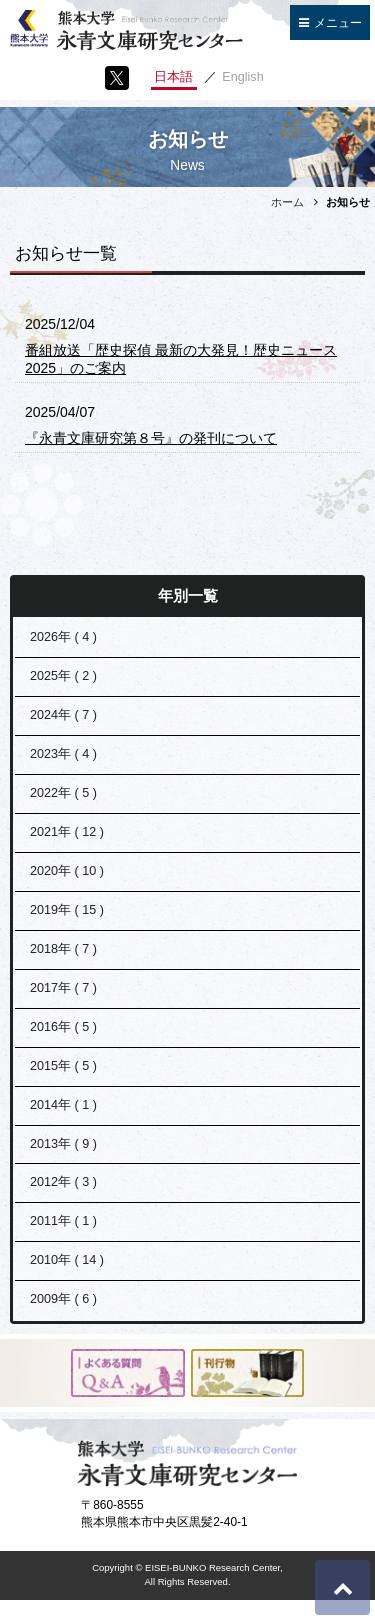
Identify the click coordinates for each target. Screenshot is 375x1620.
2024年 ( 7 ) (63, 715)
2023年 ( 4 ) (63, 754)
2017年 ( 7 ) (63, 988)
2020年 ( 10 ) (67, 871)
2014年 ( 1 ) (63, 1105)
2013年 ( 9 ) (63, 1144)
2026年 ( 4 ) (63, 637)
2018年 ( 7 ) (63, 949)
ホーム (287, 202)
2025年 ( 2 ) (63, 676)
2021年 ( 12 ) (67, 832)
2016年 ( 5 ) (63, 1027)
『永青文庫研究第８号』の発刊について (151, 438)
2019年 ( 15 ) (67, 910)
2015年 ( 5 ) (63, 1066)
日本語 (173, 77)
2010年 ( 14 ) (67, 1260)
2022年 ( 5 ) (63, 793)
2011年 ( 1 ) (63, 1221)
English (242, 77)
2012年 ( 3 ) (63, 1182)
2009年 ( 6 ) (63, 1299)
